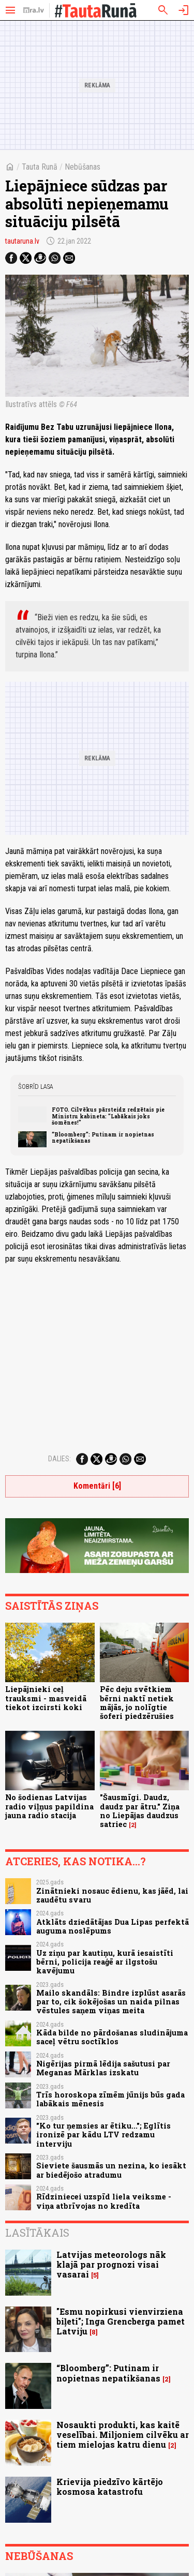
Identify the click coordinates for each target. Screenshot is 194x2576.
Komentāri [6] (97, 1486)
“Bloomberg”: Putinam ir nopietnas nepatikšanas (103, 1137)
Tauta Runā (39, 167)
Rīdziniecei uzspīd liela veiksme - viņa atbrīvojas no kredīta (103, 2201)
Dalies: (59, 1459)
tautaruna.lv (22, 241)
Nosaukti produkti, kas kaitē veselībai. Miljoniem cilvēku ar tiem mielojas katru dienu (122, 2434)
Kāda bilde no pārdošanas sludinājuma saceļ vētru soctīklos (112, 2037)
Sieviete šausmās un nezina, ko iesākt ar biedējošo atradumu (111, 2170)
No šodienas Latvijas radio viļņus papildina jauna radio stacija (49, 1806)
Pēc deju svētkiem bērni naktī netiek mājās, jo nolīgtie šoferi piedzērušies (137, 1702)
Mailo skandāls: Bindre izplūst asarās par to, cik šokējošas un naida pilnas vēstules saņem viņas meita (111, 2002)
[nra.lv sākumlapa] (33, 10)
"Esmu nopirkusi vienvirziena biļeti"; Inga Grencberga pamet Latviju (120, 2321)
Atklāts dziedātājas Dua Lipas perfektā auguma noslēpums (112, 1926)
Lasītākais (37, 2232)
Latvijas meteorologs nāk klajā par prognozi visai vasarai (111, 2264)
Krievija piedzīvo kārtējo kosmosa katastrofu (109, 2486)
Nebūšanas (82, 167)
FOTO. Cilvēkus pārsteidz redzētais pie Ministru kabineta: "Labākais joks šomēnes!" (108, 1116)
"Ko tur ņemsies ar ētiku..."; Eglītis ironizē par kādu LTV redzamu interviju (103, 2135)
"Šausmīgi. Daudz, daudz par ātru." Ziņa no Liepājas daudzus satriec (140, 1810)
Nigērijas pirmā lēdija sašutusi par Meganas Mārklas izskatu (103, 2068)
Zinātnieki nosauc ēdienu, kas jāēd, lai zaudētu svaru (112, 1895)
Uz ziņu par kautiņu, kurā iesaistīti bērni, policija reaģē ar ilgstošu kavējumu (104, 1962)
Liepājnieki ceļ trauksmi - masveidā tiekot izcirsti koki (45, 1698)
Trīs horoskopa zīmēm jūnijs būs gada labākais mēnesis (110, 2099)
